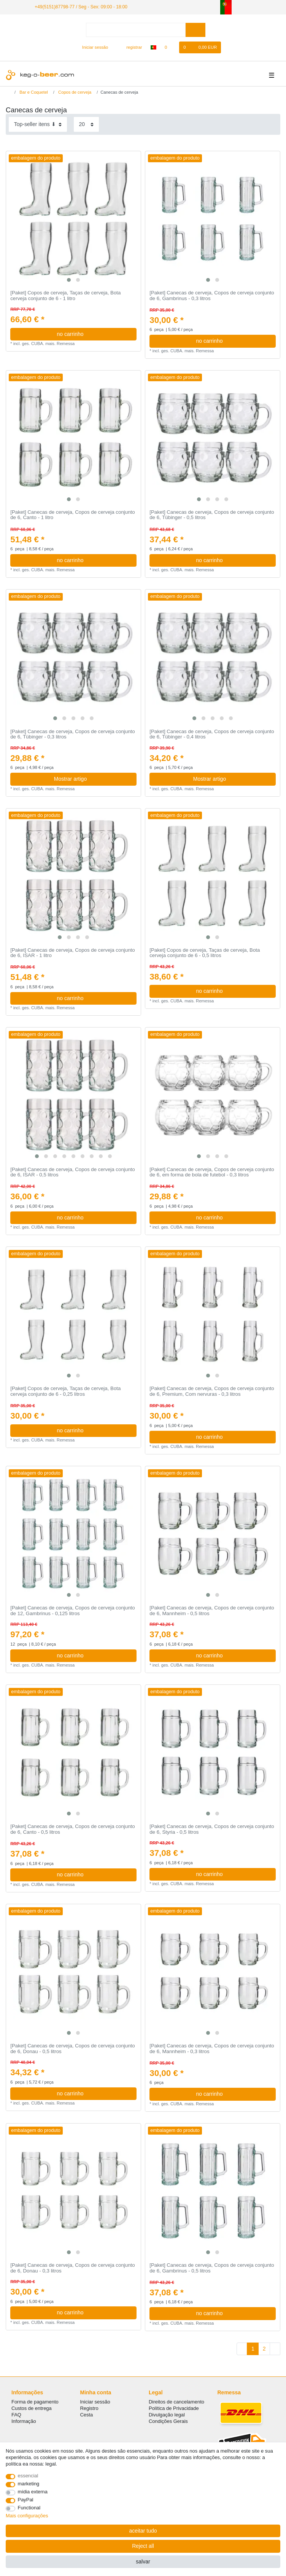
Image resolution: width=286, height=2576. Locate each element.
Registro (89, 2408)
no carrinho (93, 334)
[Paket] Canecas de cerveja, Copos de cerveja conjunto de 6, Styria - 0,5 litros (211, 1829)
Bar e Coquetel (33, 92)
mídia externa (33, 2492)
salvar (143, 2561)
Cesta (86, 2415)
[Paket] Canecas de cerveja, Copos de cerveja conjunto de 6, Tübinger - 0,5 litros (211, 515)
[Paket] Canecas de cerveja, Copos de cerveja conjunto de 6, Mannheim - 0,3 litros (211, 2048)
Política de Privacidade (174, 2408)
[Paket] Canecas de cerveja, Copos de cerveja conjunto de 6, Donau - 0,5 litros (72, 2048)
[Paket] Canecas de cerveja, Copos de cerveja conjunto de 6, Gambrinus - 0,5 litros (211, 2268)
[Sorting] (38, 124)
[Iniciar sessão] (92, 47)
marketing (29, 2484)
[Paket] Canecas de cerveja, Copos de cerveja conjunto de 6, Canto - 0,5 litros (72, 1829)
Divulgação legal (167, 2415)
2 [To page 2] (264, 2349)
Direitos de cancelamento (176, 2402)
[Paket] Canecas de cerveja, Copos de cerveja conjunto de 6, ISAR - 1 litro (72, 953)
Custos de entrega (31, 2408)
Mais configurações (27, 2515)
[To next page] (275, 2349)
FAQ (16, 2415)
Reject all (143, 2546)
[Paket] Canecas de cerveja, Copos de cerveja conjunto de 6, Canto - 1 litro (72, 515)
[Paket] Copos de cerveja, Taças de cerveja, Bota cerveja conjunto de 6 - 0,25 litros (65, 1391)
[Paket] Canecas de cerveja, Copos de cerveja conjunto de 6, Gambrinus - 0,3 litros (211, 295)
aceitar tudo (143, 2531)
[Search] (195, 30)
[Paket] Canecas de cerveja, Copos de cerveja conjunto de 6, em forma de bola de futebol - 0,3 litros (211, 1172)
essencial (28, 2476)
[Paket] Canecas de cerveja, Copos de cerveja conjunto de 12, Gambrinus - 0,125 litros (72, 1610)
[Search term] (136, 30)
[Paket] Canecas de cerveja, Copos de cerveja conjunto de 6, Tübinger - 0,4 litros (211, 734)
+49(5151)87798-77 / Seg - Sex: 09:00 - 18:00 (81, 7)
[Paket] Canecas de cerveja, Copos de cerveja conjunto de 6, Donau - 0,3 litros (72, 2268)
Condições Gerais (168, 2421)
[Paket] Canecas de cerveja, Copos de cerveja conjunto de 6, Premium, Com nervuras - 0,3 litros (211, 1391)
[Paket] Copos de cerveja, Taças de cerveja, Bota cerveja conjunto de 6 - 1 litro (65, 295)
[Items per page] (86, 124)
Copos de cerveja (74, 92)
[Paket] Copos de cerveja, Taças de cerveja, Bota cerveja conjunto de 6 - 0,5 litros (204, 953)
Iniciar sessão (95, 2402)
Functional (29, 2507)
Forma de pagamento (35, 2402)
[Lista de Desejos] (169, 47)
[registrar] (130, 47)
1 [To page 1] (252, 2349)
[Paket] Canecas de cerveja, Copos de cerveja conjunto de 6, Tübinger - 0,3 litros (72, 734)
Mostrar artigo (92, 779)
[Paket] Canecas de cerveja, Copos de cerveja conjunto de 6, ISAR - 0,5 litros (72, 1172)
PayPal (25, 2499)
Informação (23, 2421)
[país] (153, 47)
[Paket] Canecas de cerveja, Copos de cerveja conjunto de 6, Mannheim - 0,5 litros (211, 1610)
